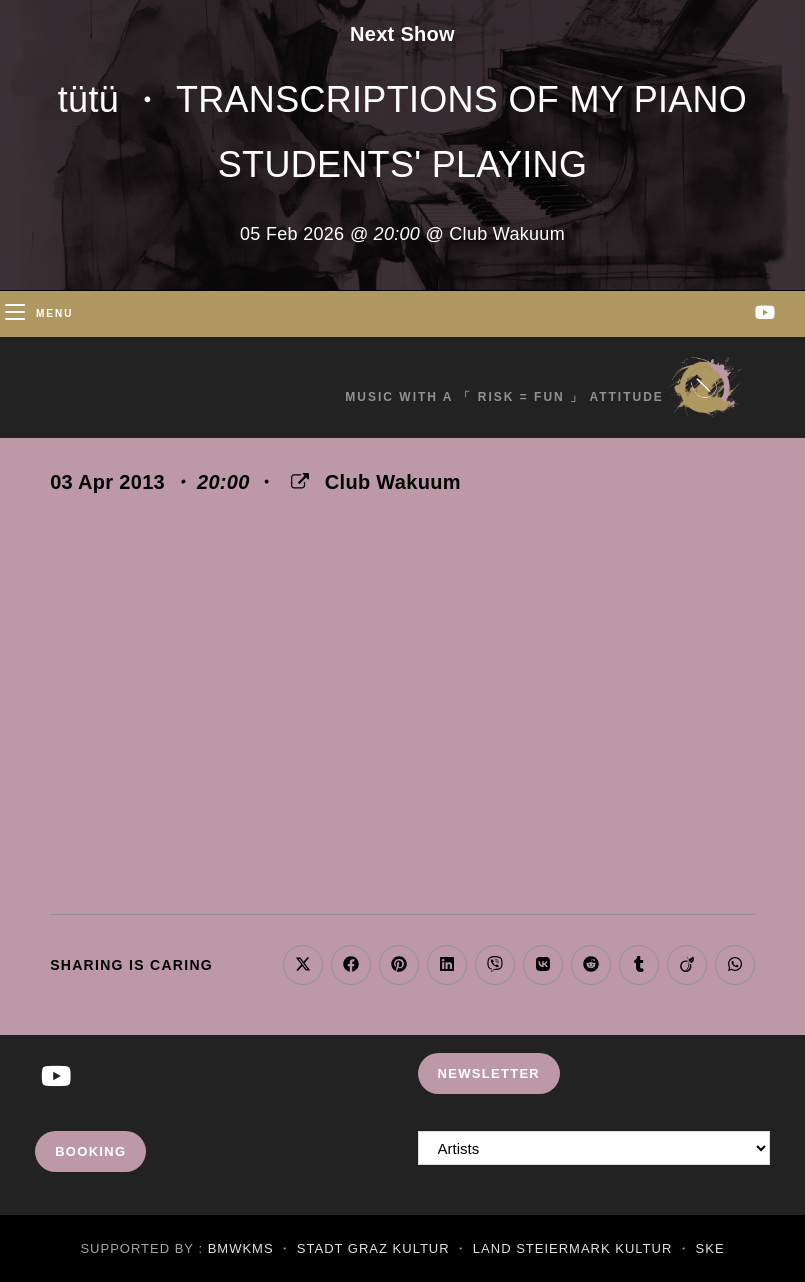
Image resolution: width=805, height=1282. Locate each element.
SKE (710, 1248)
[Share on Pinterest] (399, 965)
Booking (90, 1151)
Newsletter (489, 1073)
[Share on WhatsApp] (735, 965)
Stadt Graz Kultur (373, 1248)
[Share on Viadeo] (687, 965)
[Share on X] (303, 965)
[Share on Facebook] (351, 965)
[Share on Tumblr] (639, 965)
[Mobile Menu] (39, 313)
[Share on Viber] (495, 965)
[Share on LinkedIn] (447, 965)
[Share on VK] (543, 965)
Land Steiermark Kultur (572, 1248)
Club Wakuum (393, 482)
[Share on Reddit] (591, 965)
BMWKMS (241, 1248)
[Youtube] (56, 1077)
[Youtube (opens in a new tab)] (765, 312)
